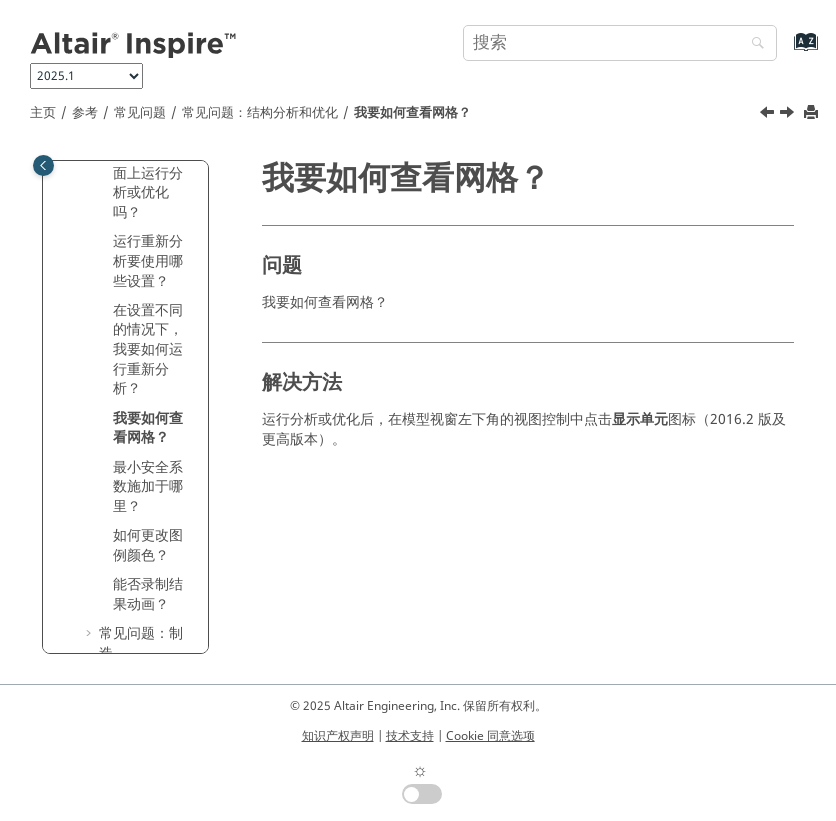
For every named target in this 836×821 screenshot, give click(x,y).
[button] (105, 242)
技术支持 (410, 736)
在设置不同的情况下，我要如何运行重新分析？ (148, 349)
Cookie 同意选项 (490, 736)
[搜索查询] (620, 43)
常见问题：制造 (141, 643)
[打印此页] (813, 113)
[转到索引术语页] (784, 51)
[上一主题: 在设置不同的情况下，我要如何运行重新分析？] (769, 115)
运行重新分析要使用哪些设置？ (148, 261)
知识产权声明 (338, 736)
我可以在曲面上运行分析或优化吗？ (148, 183)
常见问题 (140, 113)
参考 (85, 113)
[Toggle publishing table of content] (43, 165)
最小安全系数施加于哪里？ (148, 487)
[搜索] (753, 44)
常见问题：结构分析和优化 (260, 113)
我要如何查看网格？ (412, 113)
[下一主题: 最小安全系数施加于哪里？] (789, 115)
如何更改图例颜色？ (148, 545)
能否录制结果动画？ (148, 594)
